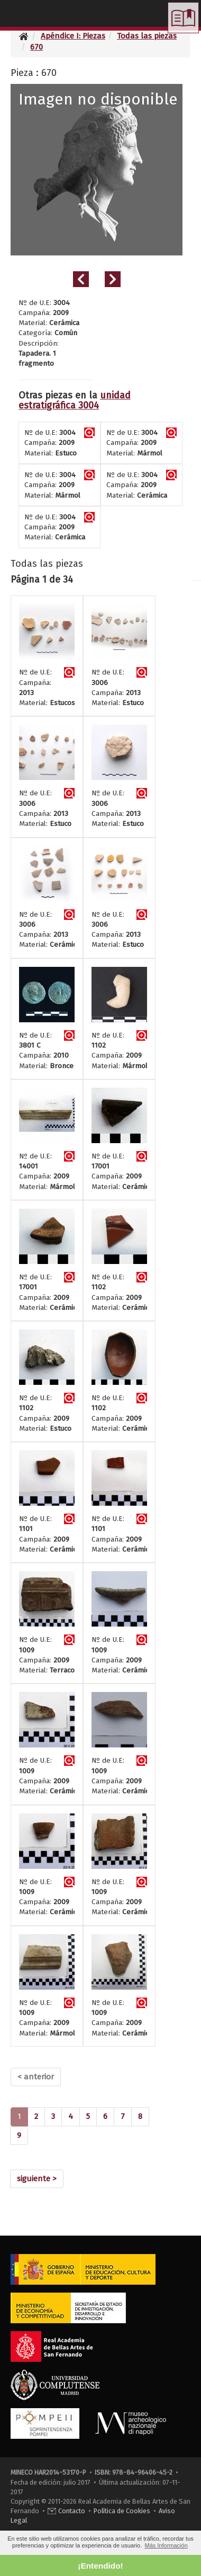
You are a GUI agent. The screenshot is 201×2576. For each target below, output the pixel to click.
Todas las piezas (147, 36)
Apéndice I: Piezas (73, 36)
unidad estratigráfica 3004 (75, 400)
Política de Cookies (122, 2511)
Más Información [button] (165, 2545)
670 (36, 47)
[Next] (36, 2179)
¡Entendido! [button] (100, 2565)
